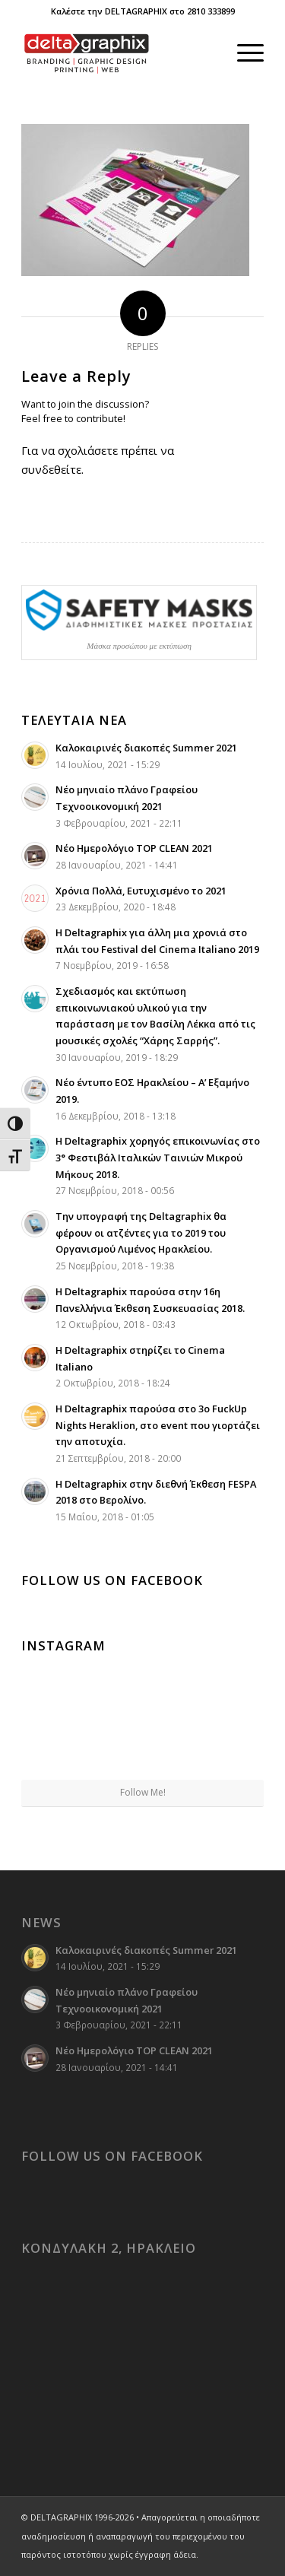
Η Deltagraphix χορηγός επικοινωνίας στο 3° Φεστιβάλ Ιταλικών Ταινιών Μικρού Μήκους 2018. (157, 1157)
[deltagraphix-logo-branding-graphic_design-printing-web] (118, 52)
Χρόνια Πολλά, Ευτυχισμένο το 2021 (140, 890)
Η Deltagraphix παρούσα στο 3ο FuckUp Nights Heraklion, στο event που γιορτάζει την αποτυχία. (157, 1425)
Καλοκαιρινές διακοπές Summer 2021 (146, 747)
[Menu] (243, 52)
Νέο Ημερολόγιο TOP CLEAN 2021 (134, 848)
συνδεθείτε (51, 469)
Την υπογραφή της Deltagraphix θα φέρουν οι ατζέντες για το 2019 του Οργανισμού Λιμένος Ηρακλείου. (140, 1232)
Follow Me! (143, 1792)
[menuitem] (243, 52)
